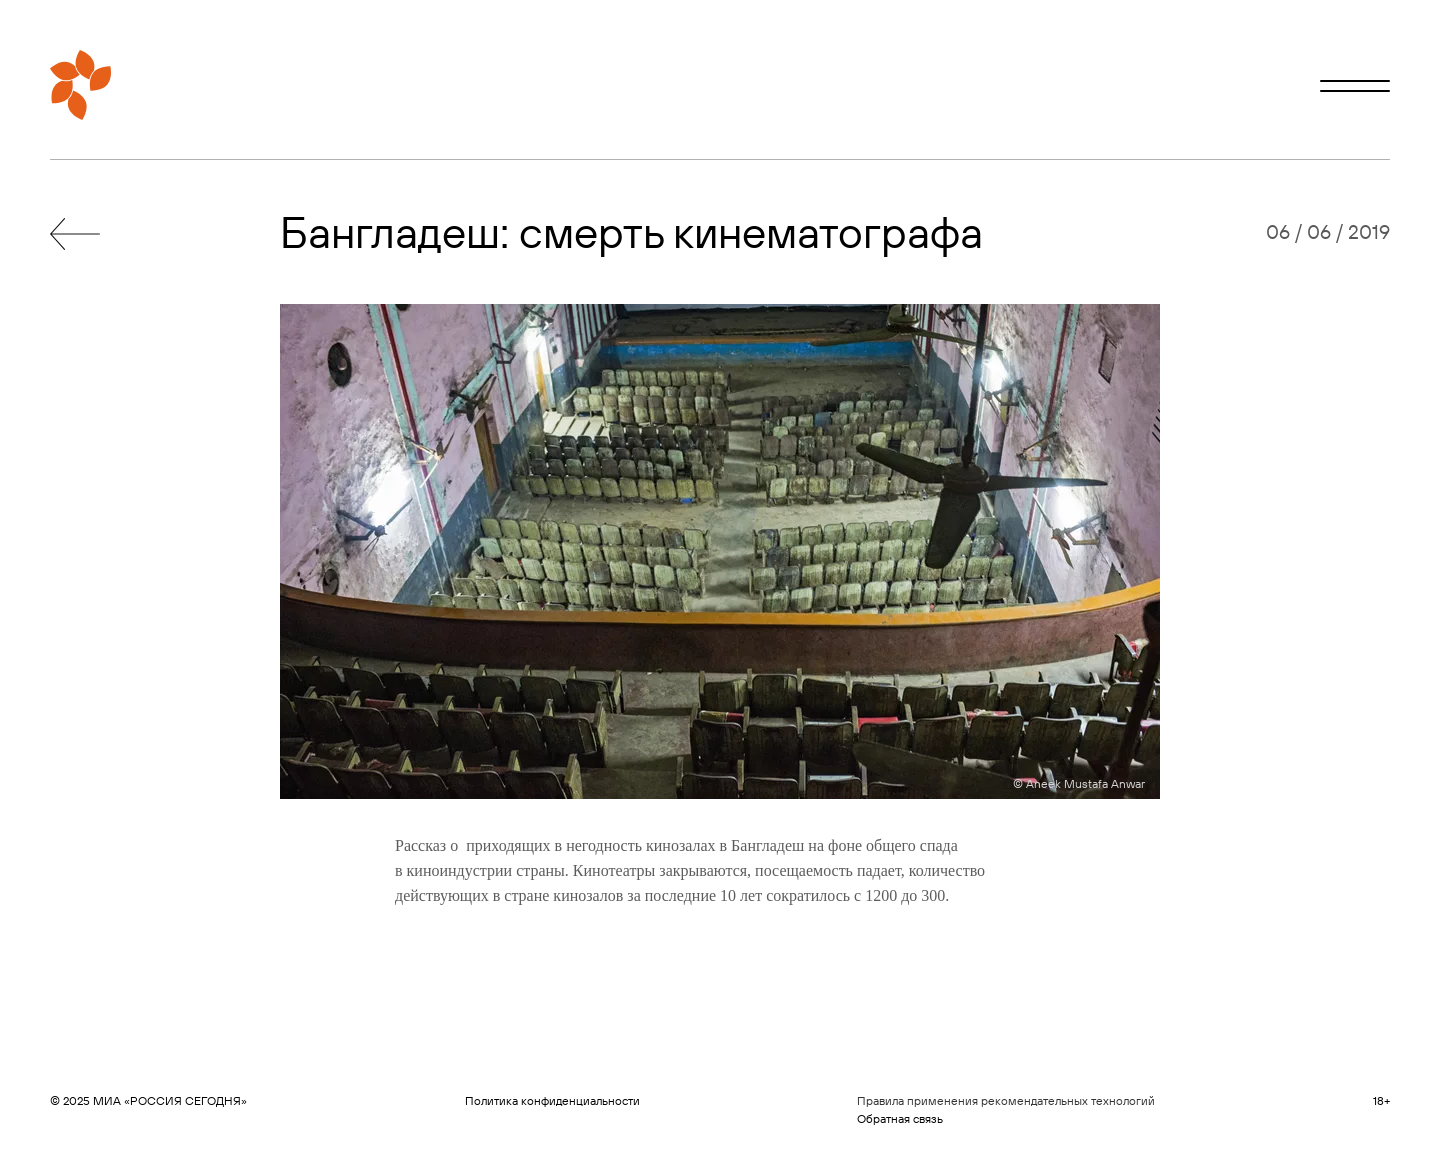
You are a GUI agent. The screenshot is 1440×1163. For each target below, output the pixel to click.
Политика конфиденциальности (552, 1100)
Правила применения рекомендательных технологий (1006, 1100)
